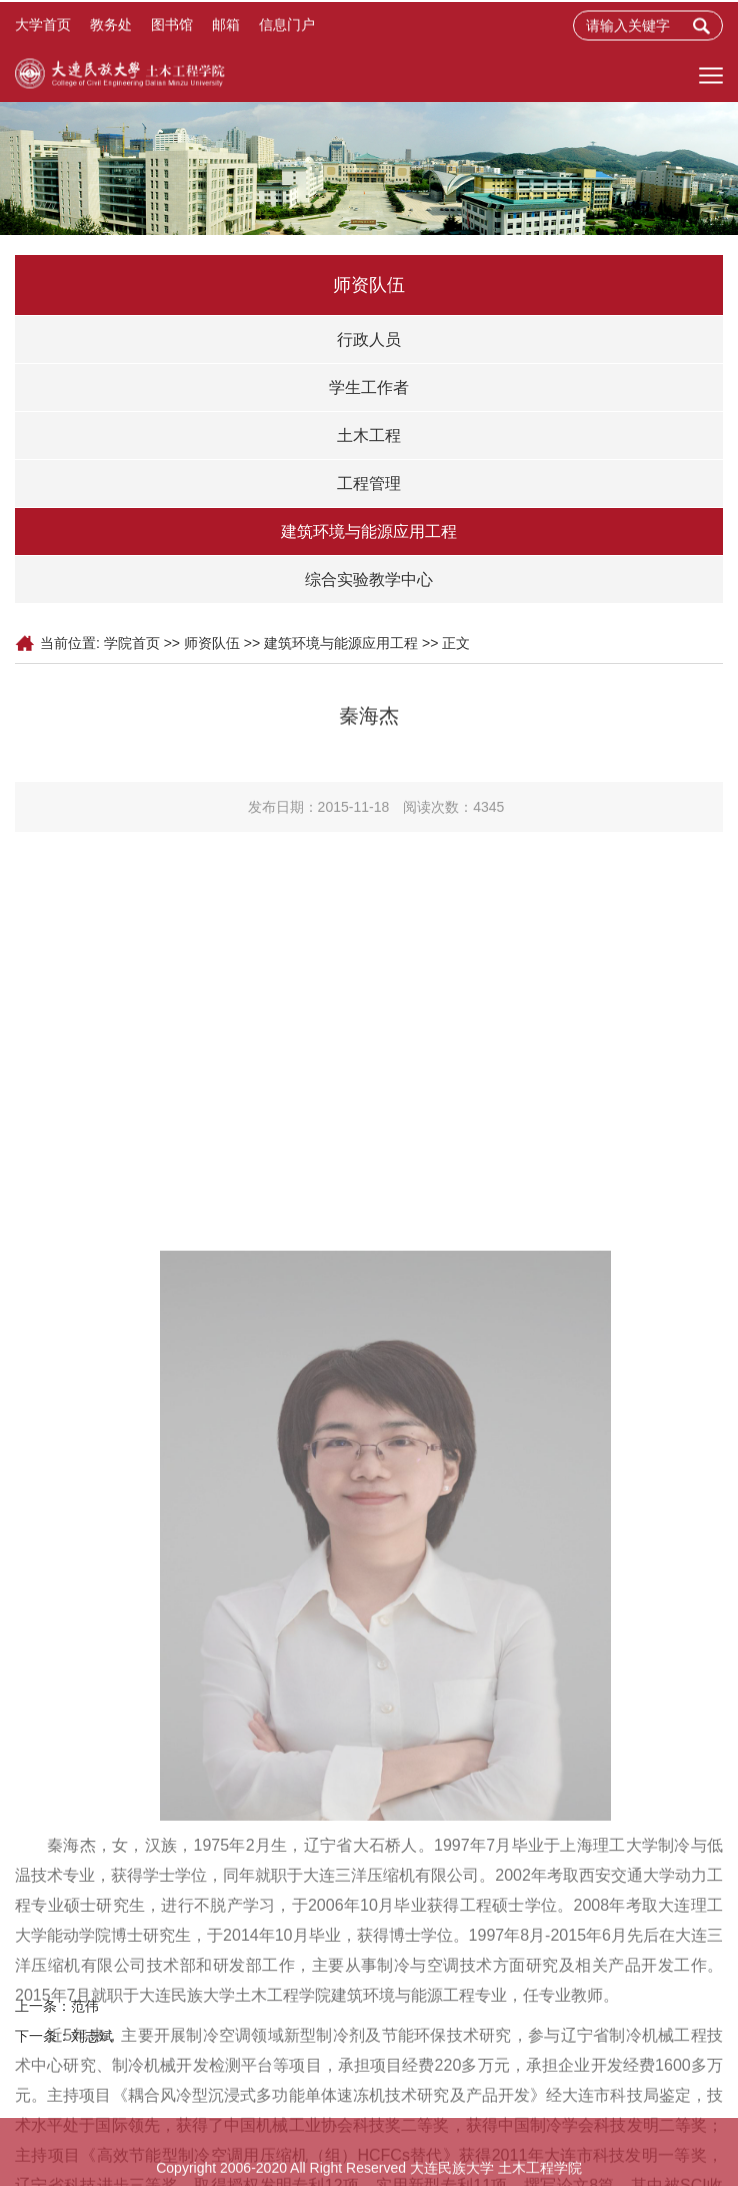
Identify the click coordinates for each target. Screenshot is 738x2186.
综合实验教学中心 (369, 579)
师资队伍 (212, 643)
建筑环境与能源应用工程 (369, 531)
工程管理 (369, 483)
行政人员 (369, 339)
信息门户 (287, 27)
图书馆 (172, 27)
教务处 (111, 27)
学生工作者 (369, 387)
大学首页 (43, 27)
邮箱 (226, 27)
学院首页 (132, 643)
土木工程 (369, 435)
